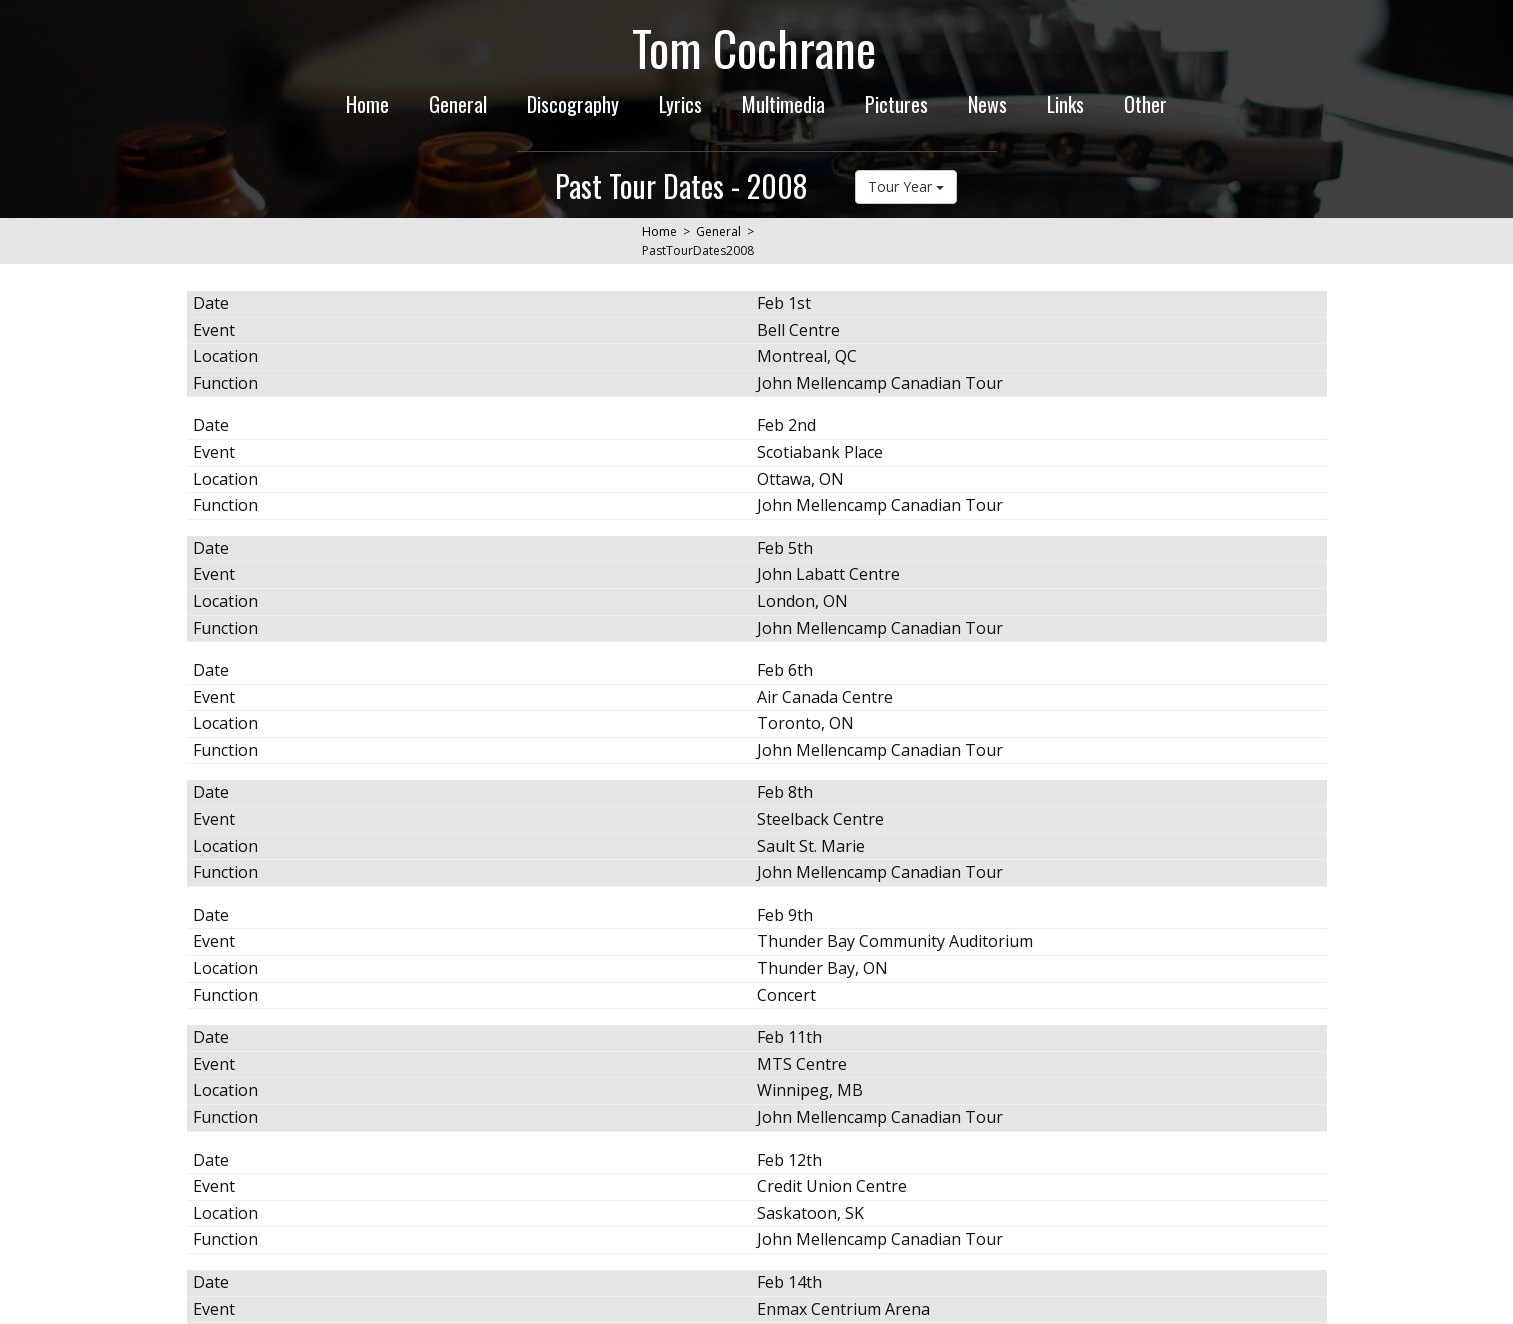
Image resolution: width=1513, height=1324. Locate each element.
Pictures (896, 104)
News (987, 104)
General (458, 104)
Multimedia (783, 104)
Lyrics (680, 104)
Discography (573, 104)
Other (1145, 104)
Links (1065, 104)
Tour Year (906, 186)
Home (367, 104)
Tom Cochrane (754, 47)
